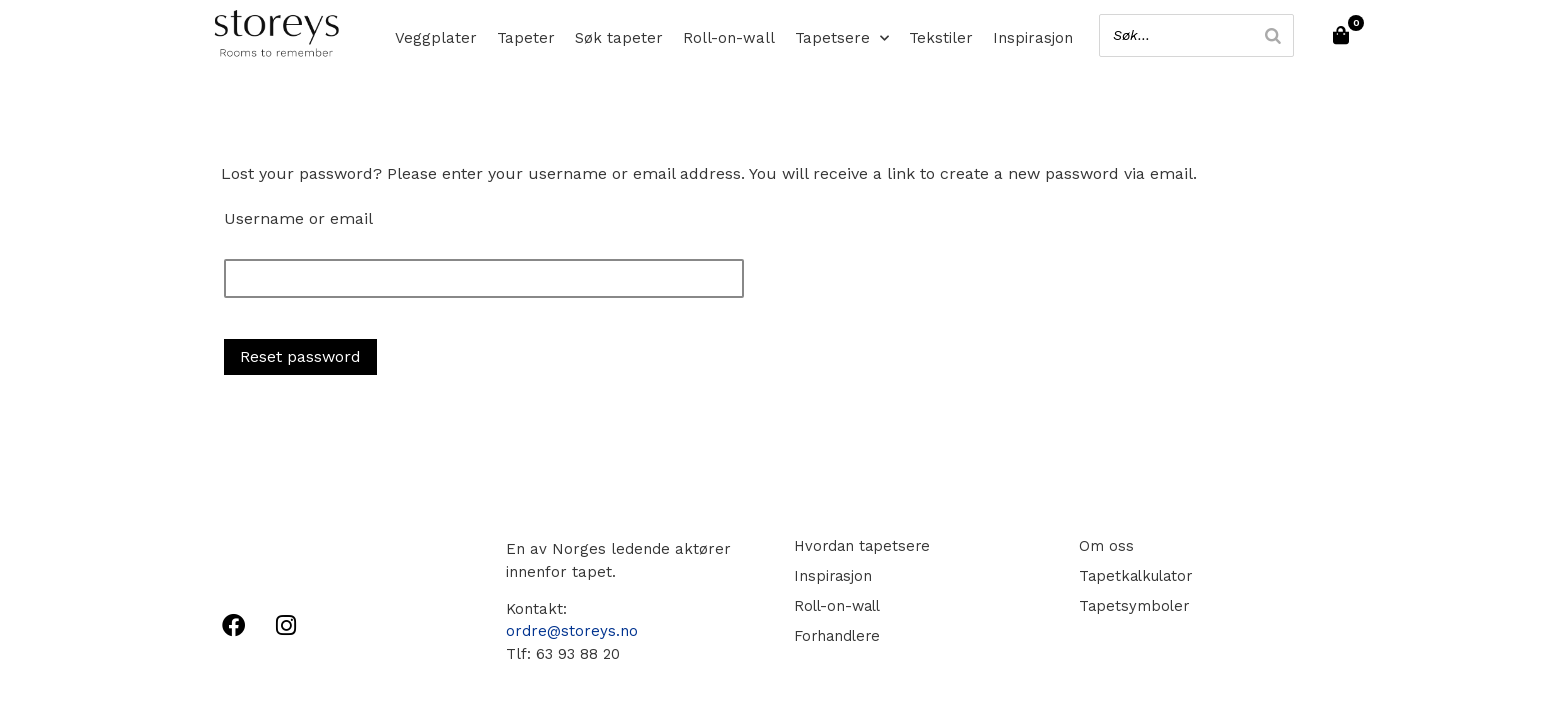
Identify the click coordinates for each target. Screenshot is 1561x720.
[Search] (1269, 35)
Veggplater (436, 38)
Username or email (298, 218)
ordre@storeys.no (572, 631)
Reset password (300, 356)
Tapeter (526, 38)
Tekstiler (941, 38)
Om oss (1103, 546)
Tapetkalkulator (1135, 576)
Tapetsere (842, 38)
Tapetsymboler (1132, 606)
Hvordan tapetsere (861, 546)
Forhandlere (836, 636)
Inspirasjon (1033, 38)
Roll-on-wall (729, 38)
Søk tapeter (619, 38)
